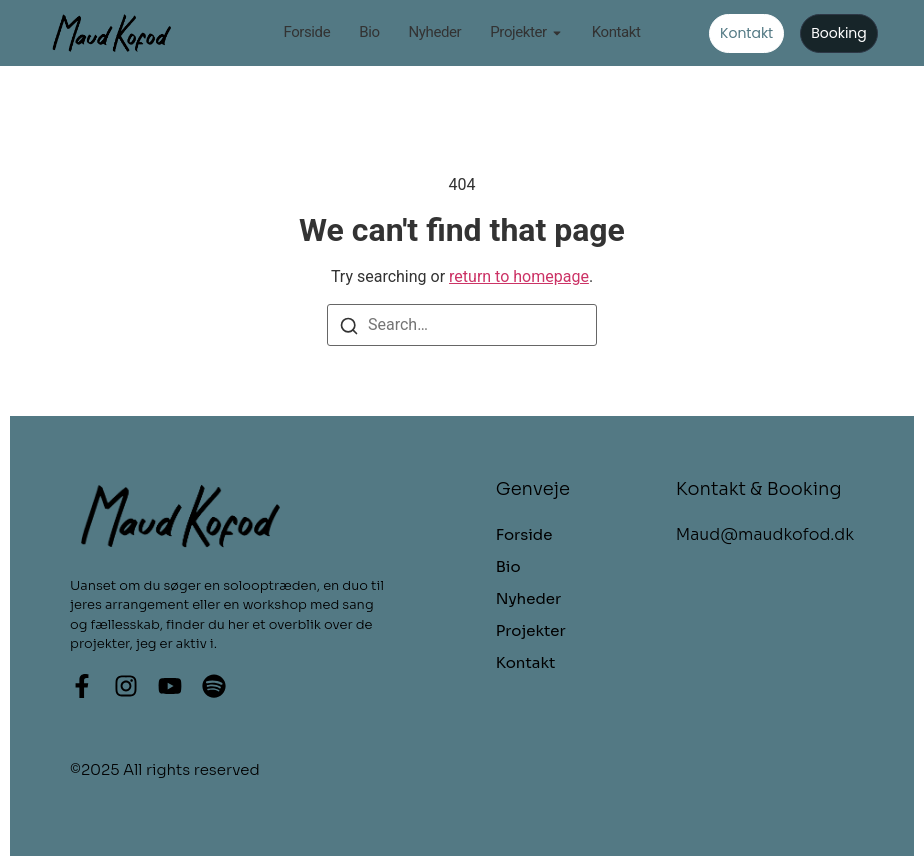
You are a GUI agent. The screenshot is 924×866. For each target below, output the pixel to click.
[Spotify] (214, 686)
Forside (306, 33)
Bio (369, 33)
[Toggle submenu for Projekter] (555, 33)
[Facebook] (82, 686)
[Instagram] (126, 686)
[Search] (349, 325)
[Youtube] (170, 686)
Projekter (518, 33)
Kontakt (616, 33)
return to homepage (519, 276)
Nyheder (435, 33)
